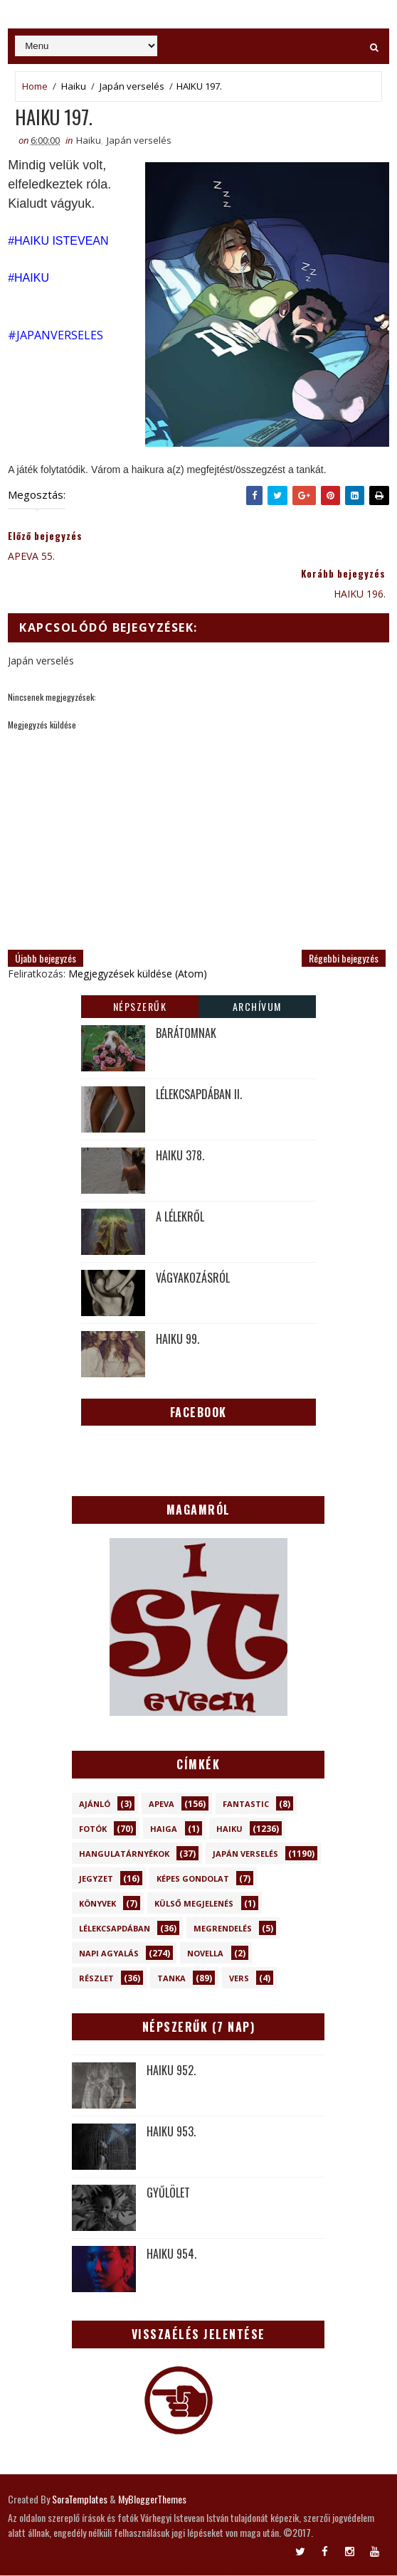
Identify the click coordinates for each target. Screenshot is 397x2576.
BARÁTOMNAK (186, 1032)
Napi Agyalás (109, 1954)
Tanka (171, 1978)
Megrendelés (223, 1929)
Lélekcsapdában (114, 1929)
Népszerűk (140, 1006)
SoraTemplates (79, 2499)
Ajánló (94, 1804)
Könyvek (97, 1904)
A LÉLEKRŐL (180, 1216)
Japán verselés (132, 86)
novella (205, 1954)
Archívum (257, 1006)
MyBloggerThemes (152, 2499)
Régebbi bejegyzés (344, 958)
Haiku (73, 86)
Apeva (161, 1804)
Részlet (96, 1978)
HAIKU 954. (171, 2254)
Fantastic (246, 1804)
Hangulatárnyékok (124, 1854)
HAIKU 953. (171, 2132)
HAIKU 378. (180, 1155)
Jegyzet (96, 1879)
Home (35, 86)
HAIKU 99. (177, 1338)
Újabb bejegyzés (45, 958)
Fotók (93, 1829)
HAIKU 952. (171, 2070)
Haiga (163, 1829)
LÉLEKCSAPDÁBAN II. (199, 1094)
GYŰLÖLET (168, 2193)
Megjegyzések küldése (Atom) (137, 974)
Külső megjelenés (193, 1904)
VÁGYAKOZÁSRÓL (193, 1277)
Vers (239, 1978)
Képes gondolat (193, 1879)
